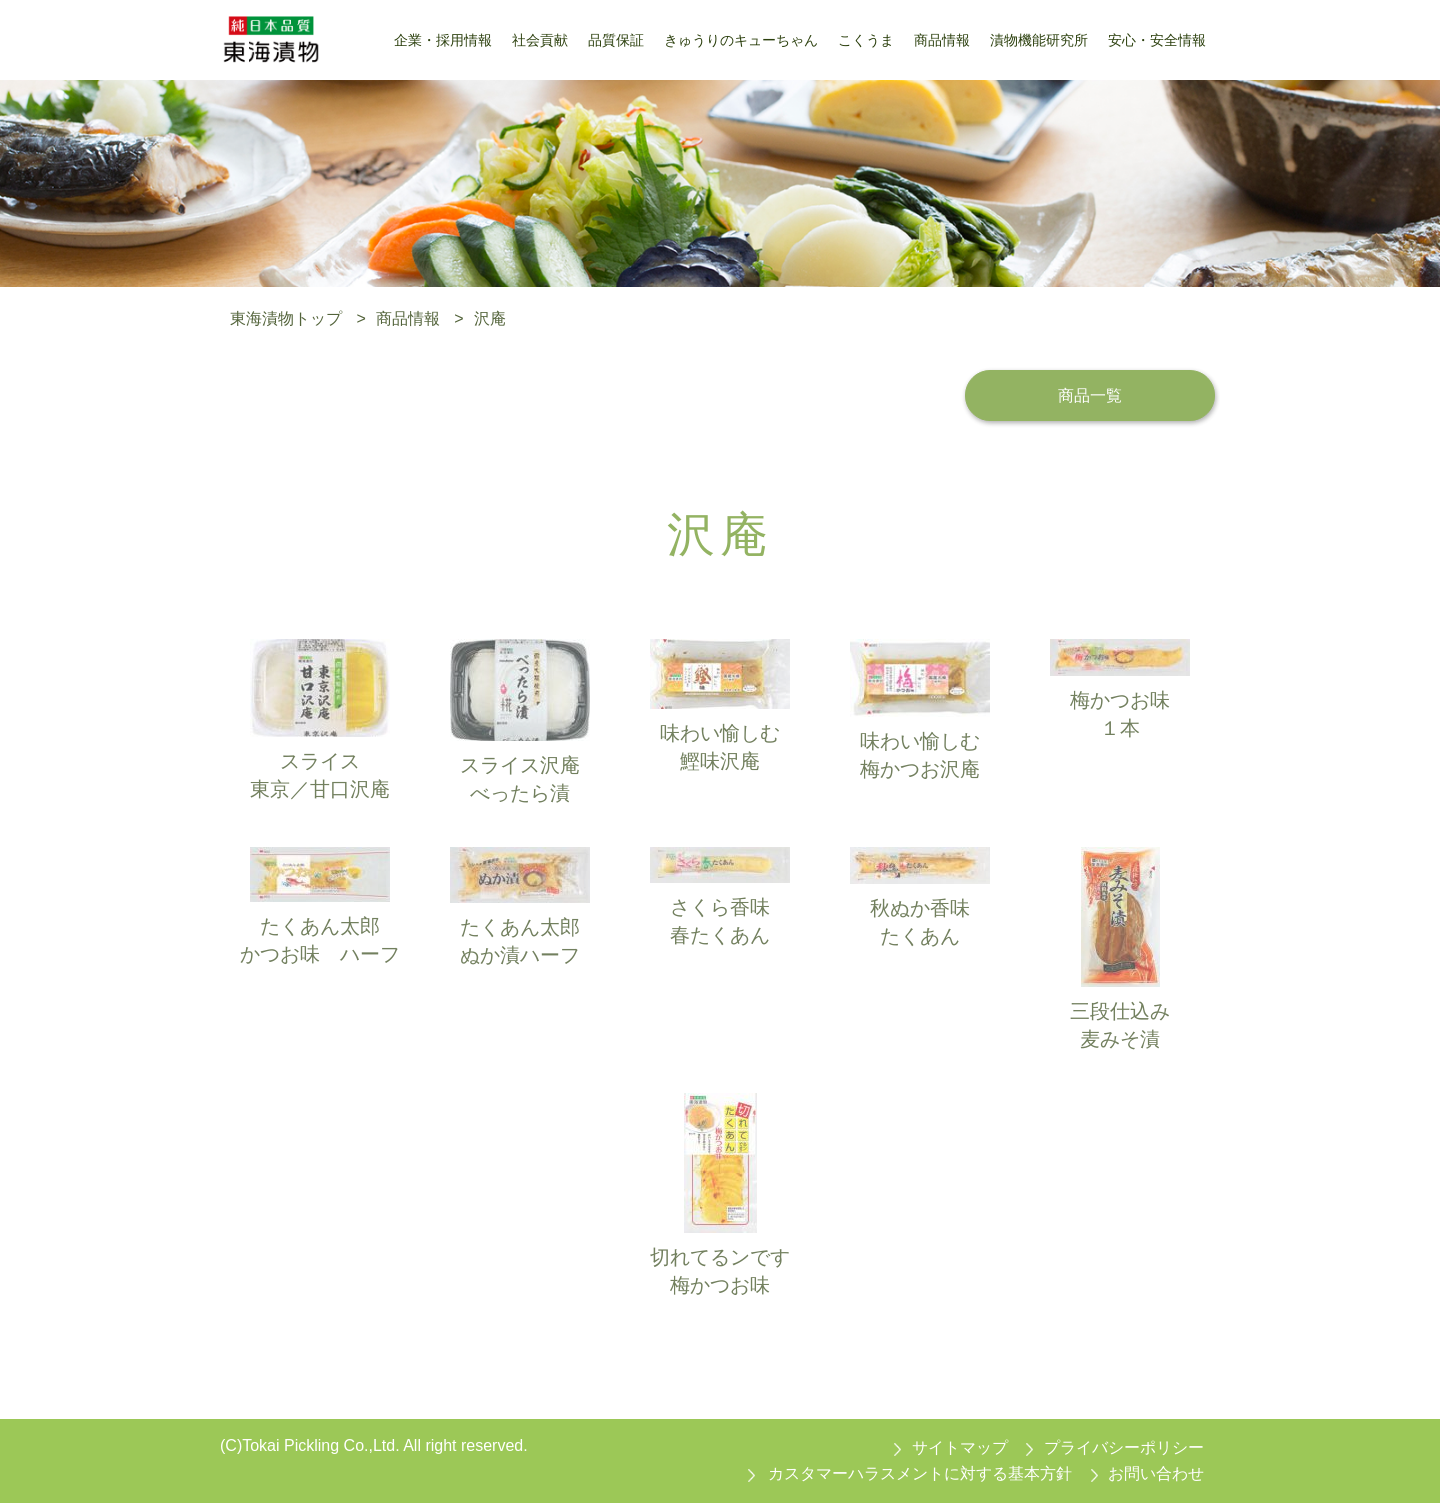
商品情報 (408, 318)
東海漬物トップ (286, 318)
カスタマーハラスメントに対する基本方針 (920, 1473)
